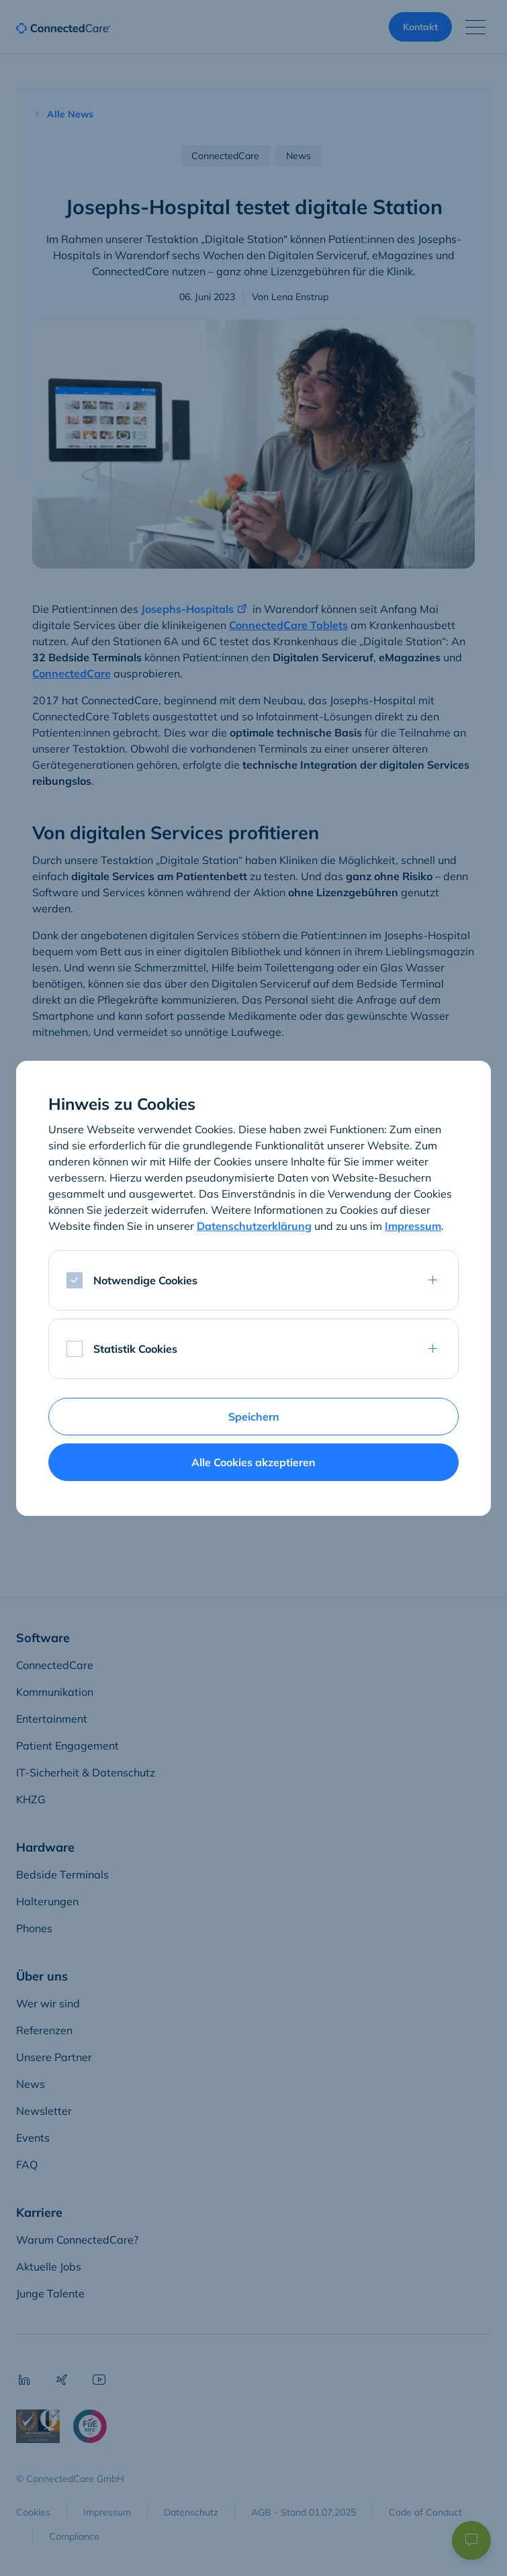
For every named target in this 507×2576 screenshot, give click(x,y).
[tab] (253, 1280)
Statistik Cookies (135, 1348)
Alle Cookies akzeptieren (253, 1462)
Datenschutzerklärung (254, 1226)
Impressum (413, 1226)
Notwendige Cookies (145, 1280)
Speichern (253, 1416)
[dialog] (253, 1288)
